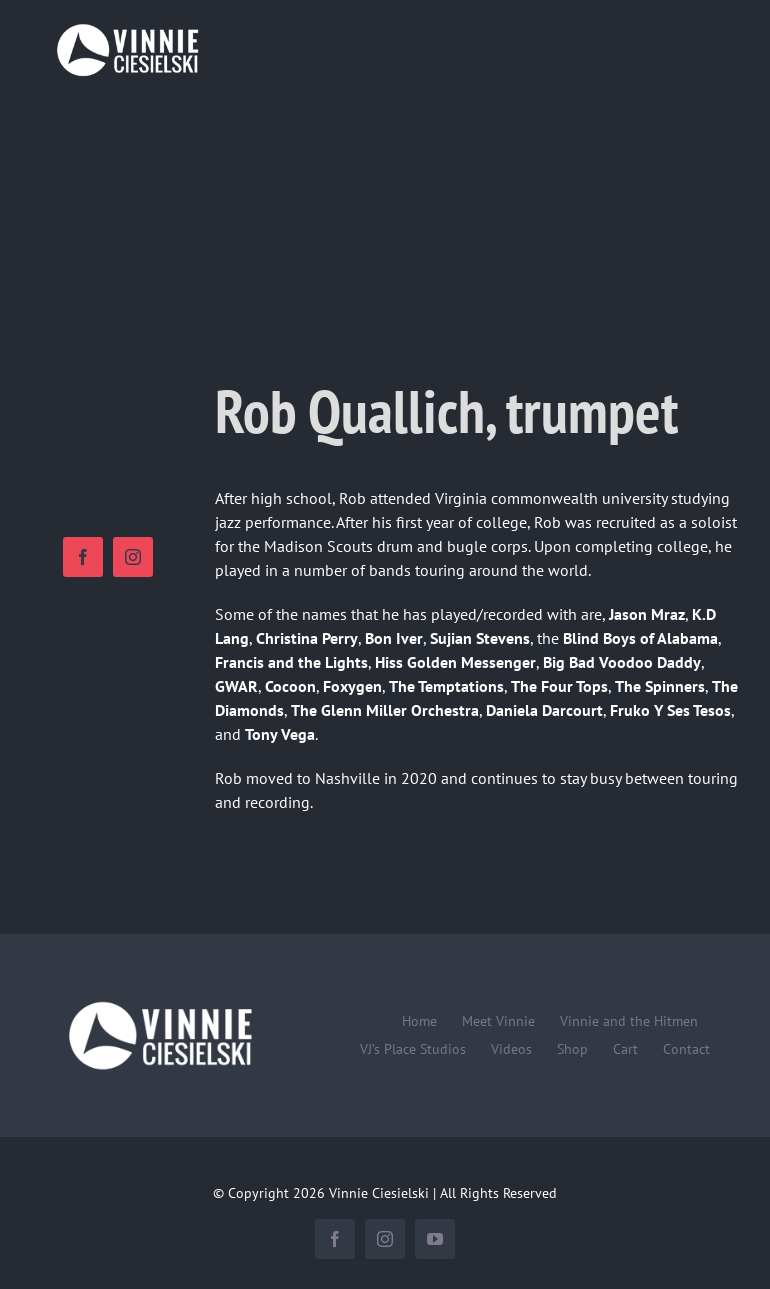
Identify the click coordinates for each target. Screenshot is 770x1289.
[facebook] (83, 557)
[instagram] (133, 557)
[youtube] (435, 1239)
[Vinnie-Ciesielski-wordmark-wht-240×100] (159, 1002)
